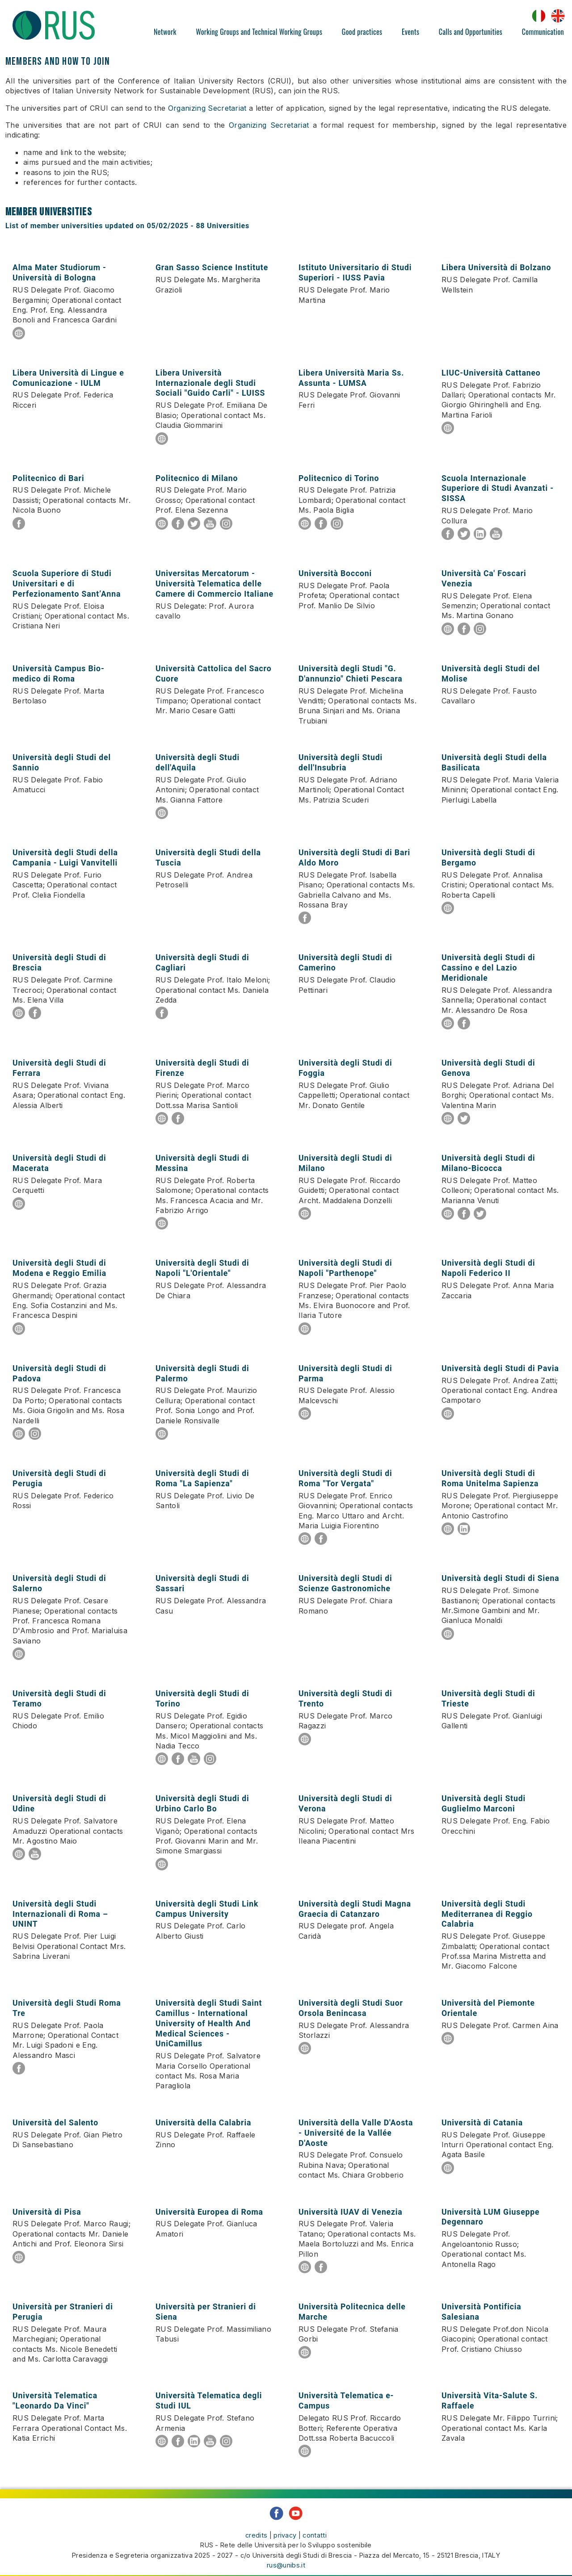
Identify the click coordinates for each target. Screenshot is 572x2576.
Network (165, 31)
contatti (315, 2527)
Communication (543, 31)
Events (410, 31)
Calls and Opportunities (470, 31)
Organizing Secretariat (207, 108)
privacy (284, 2527)
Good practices (362, 31)
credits (256, 2527)
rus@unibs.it (286, 2557)
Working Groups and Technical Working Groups (259, 31)
